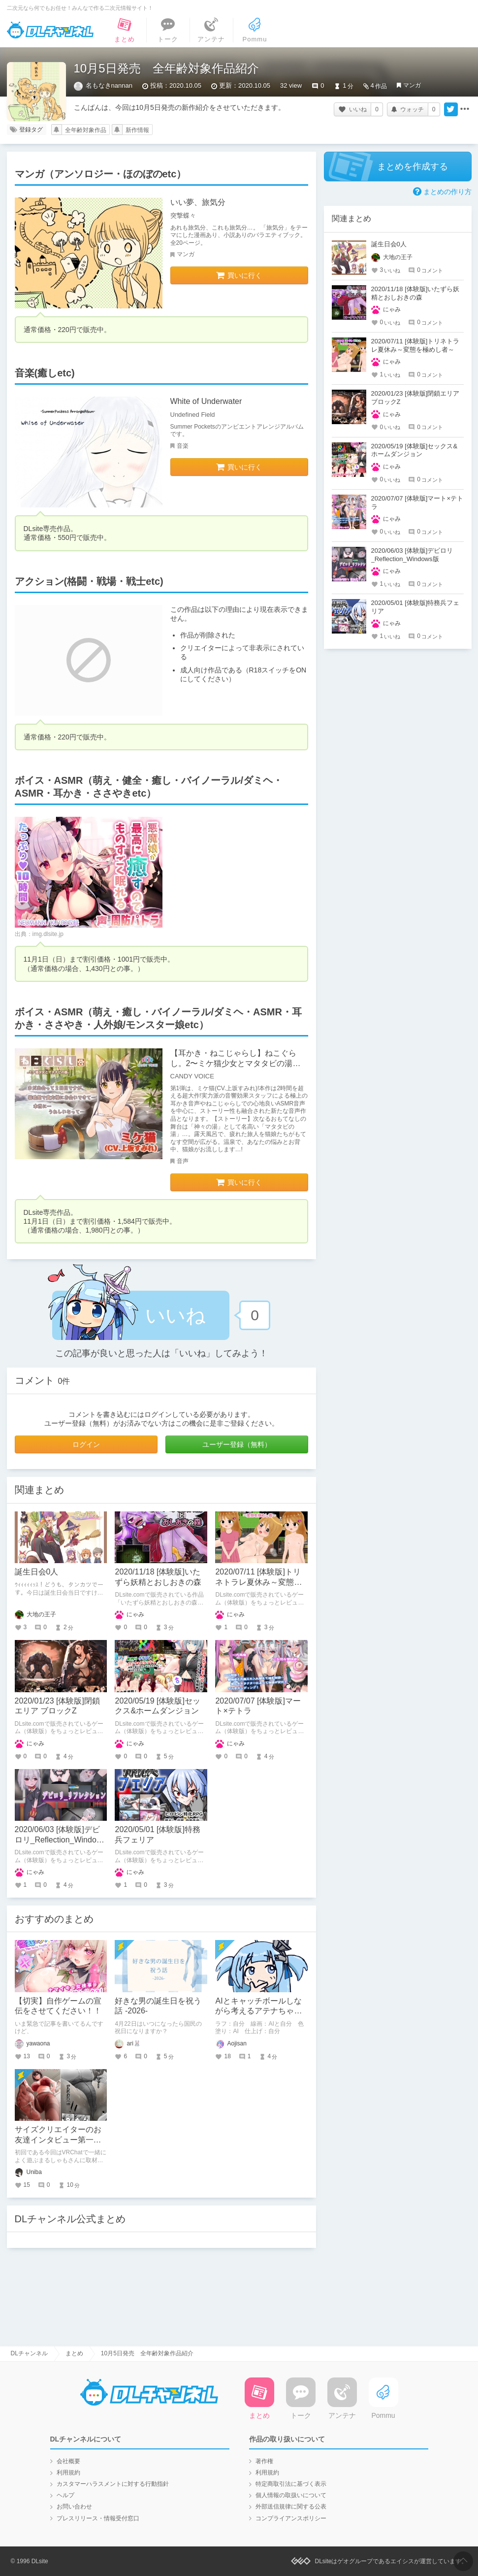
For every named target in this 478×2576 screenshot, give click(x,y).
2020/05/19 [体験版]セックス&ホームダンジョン (414, 450)
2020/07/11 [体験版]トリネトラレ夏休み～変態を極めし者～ (258, 1582)
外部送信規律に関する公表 (290, 2506)
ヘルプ (65, 2495)
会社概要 (68, 2461)
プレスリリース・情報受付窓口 (98, 2518)
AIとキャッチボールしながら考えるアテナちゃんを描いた (258, 2011)
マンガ (412, 85)
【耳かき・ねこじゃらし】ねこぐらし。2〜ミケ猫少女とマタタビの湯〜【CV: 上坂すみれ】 (235, 1063)
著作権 (264, 2461)
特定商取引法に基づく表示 (290, 2483)
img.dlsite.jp (48, 934)
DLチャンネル (50, 30)
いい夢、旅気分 (197, 202)
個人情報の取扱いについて (290, 2495)
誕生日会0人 (37, 1572)
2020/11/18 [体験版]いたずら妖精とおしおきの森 (415, 293)
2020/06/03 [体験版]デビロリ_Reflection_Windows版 (60, 1839)
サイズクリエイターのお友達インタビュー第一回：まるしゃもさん (58, 2139)
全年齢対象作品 (85, 130)
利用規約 (68, 2472)
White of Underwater (206, 401)
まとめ (74, 2353)
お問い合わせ (74, 2506)
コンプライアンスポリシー (290, 2518)
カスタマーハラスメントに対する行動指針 (113, 2483)
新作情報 (137, 130)
